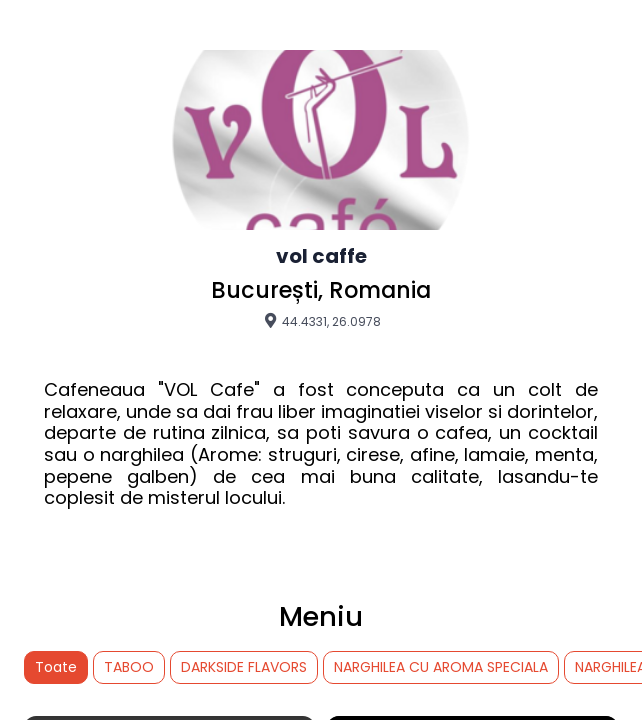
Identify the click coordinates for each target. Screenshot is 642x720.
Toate (56, 667)
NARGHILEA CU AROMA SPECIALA (441, 667)
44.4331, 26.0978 (321, 321)
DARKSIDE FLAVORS (244, 667)
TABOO (129, 667)
